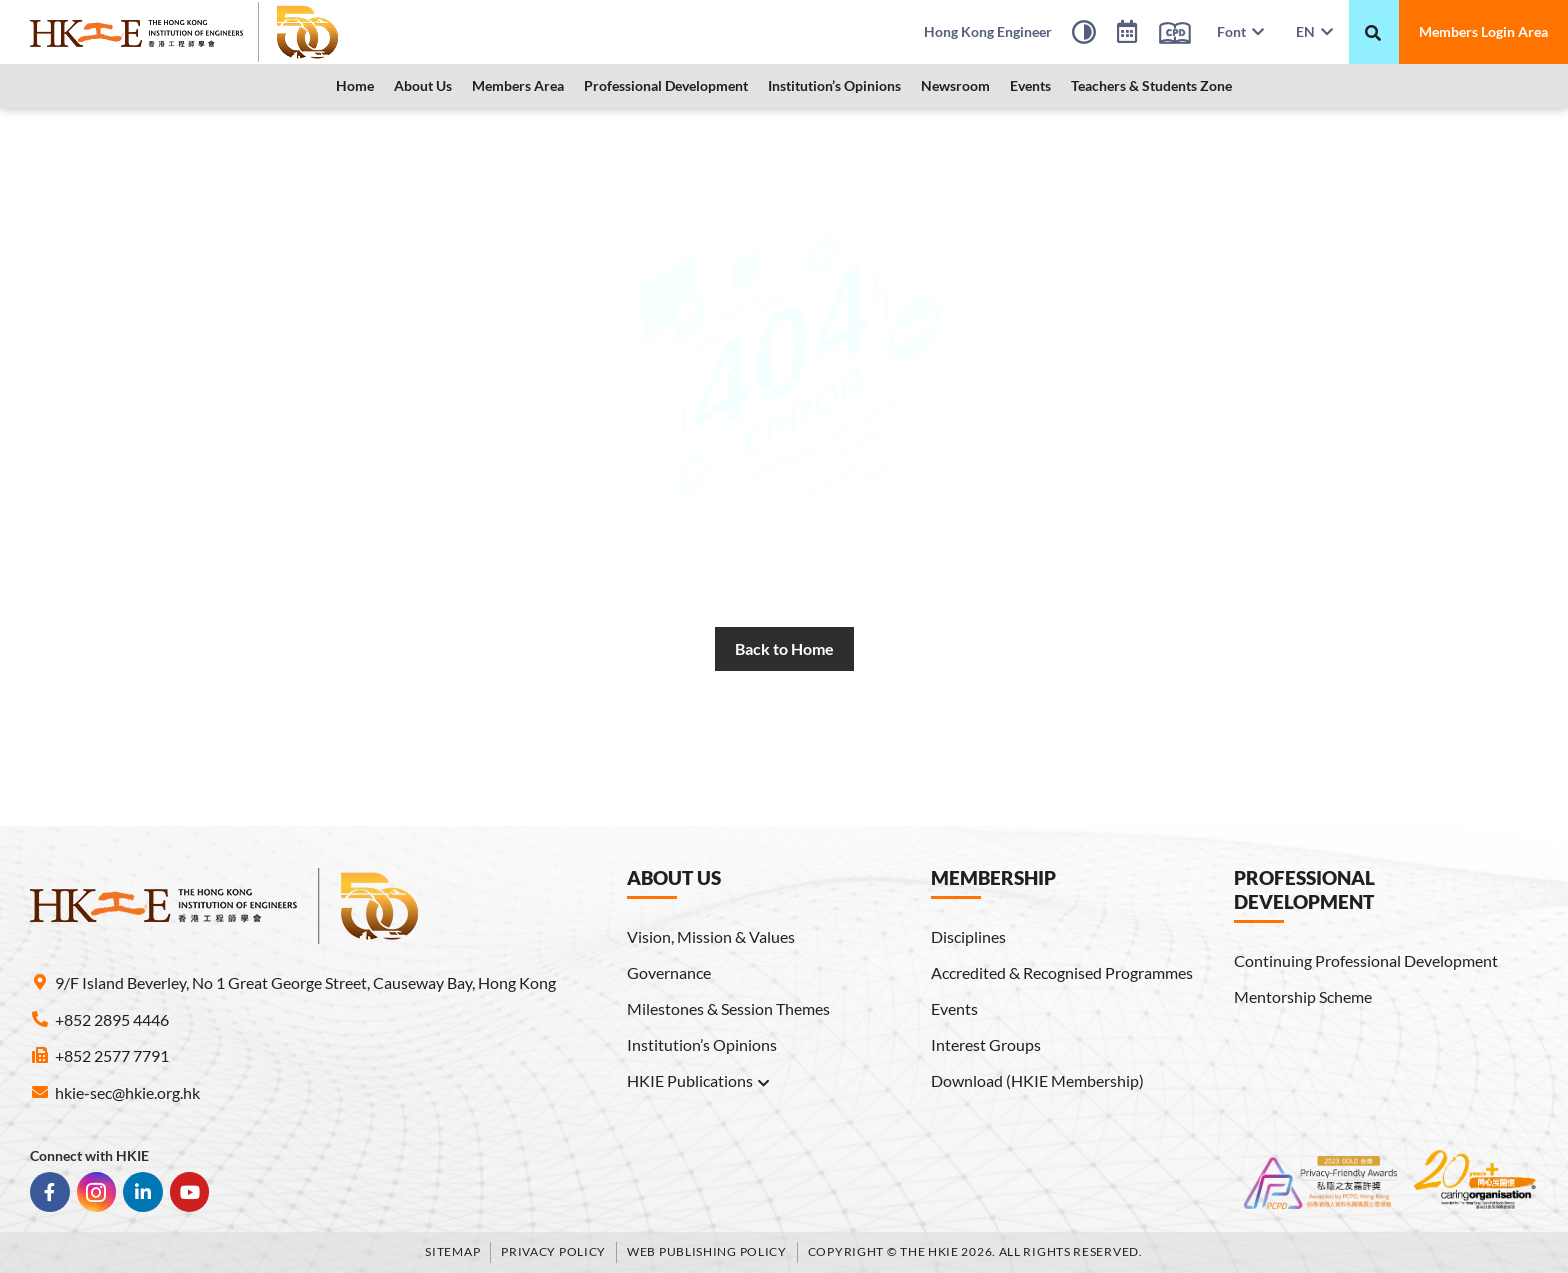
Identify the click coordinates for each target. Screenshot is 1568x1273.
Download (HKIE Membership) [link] (1037, 1080)
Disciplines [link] (968, 936)
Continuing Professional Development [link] (1366, 960)
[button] (423, 86)
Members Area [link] (518, 85)
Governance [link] (669, 972)
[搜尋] (1373, 33)
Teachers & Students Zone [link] (1151, 85)
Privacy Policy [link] (553, 1251)
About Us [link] (423, 85)
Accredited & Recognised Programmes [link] (1062, 972)
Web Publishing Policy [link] (707, 1251)
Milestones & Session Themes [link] (728, 1008)
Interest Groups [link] (986, 1044)
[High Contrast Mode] (1084, 35)
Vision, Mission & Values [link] (711, 936)
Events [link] (1030, 85)
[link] (185, 32)
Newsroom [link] (955, 85)
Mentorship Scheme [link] (1303, 996)
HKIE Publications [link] (699, 1081)
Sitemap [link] (452, 1251)
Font (1240, 31)
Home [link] (355, 85)
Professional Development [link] (666, 85)
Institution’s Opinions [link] (834, 85)
